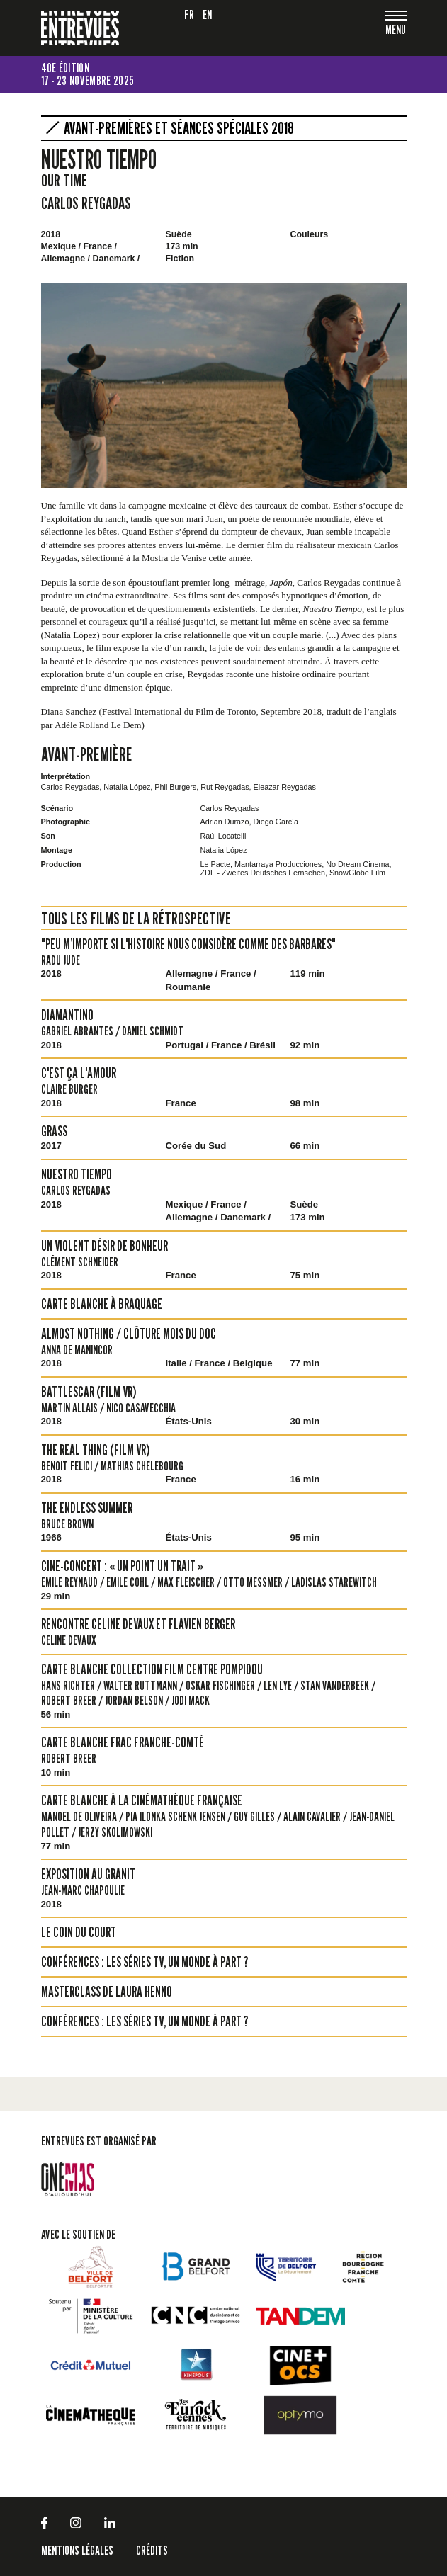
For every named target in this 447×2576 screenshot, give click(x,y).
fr (189, 14)
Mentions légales (77, 2550)
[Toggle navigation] (396, 31)
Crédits (152, 2550)
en (208, 14)
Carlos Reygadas (86, 203)
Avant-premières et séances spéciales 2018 (179, 128)
